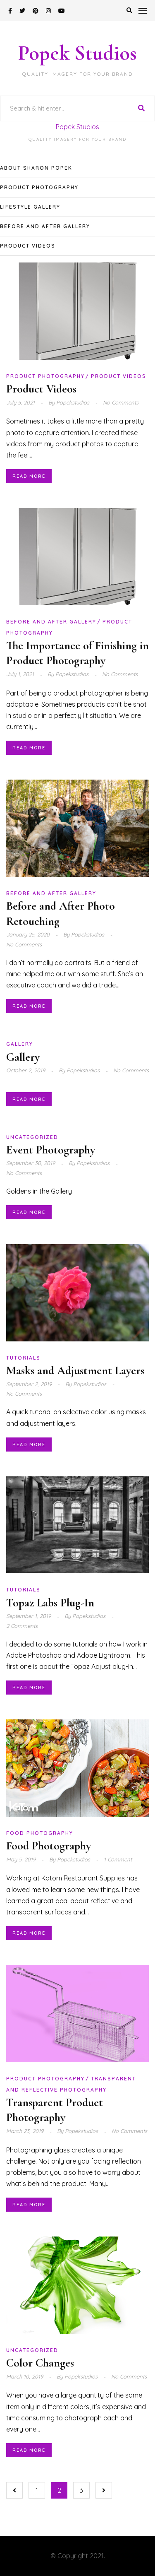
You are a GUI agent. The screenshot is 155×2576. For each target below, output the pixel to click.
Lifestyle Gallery (30, 207)
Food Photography (39, 1833)
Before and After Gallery (45, 226)
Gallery (19, 1044)
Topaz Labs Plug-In (50, 1603)
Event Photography (50, 1150)
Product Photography (39, 187)
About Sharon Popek (36, 168)
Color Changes (40, 2363)
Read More (28, 476)
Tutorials (23, 1358)
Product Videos (27, 246)
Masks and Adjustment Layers (75, 1370)
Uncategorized (32, 1137)
